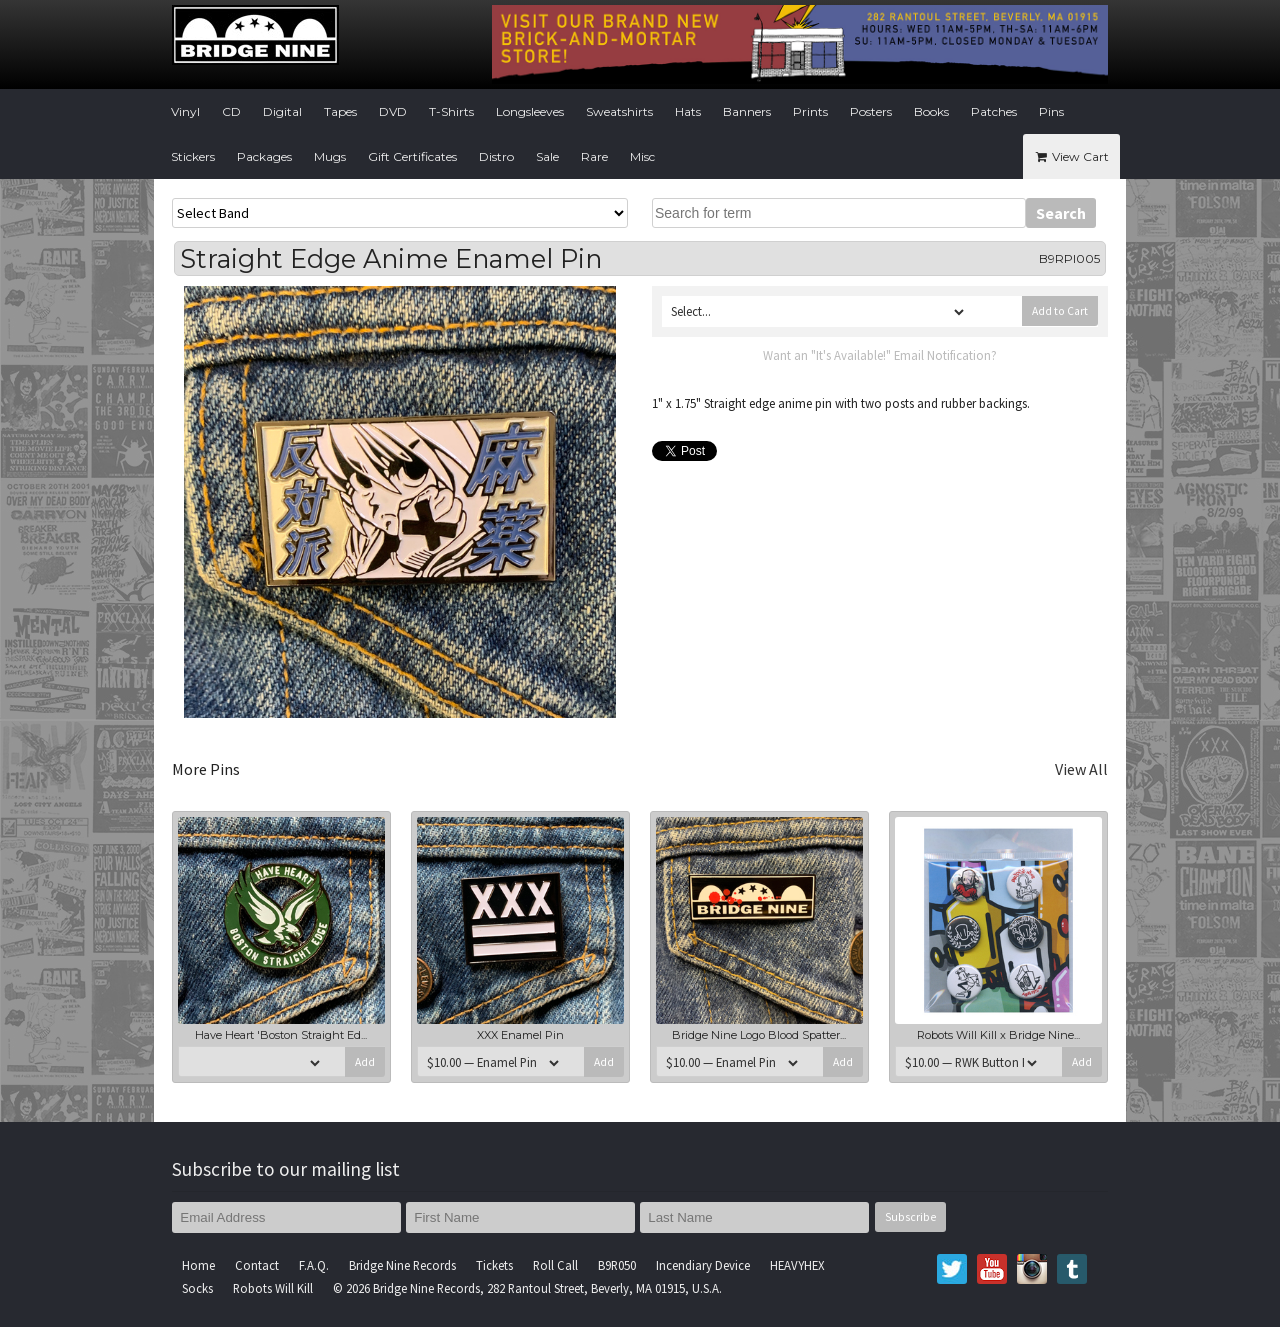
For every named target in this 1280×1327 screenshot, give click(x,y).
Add (365, 1062)
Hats (688, 111)
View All (1081, 769)
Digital (282, 111)
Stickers (193, 156)
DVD (393, 111)
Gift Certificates (412, 156)
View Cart (1071, 156)
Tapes (340, 111)
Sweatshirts (619, 111)
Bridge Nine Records (402, 1265)
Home (198, 1265)
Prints (810, 111)
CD (231, 111)
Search (1061, 213)
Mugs (330, 156)
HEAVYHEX (797, 1265)
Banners (747, 111)
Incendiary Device (703, 1265)
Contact (257, 1265)
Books (931, 111)
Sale (547, 156)
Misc (642, 156)
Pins (1051, 111)
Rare (594, 156)
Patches (994, 111)
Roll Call (555, 1265)
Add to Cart (1060, 311)
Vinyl (185, 111)
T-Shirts (451, 111)
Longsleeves (530, 111)
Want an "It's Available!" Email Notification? (880, 355)
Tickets (494, 1265)
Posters (871, 111)
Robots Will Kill (273, 1288)
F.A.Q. (314, 1265)
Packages (264, 156)
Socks (197, 1288)
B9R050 (617, 1265)
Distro (496, 156)
